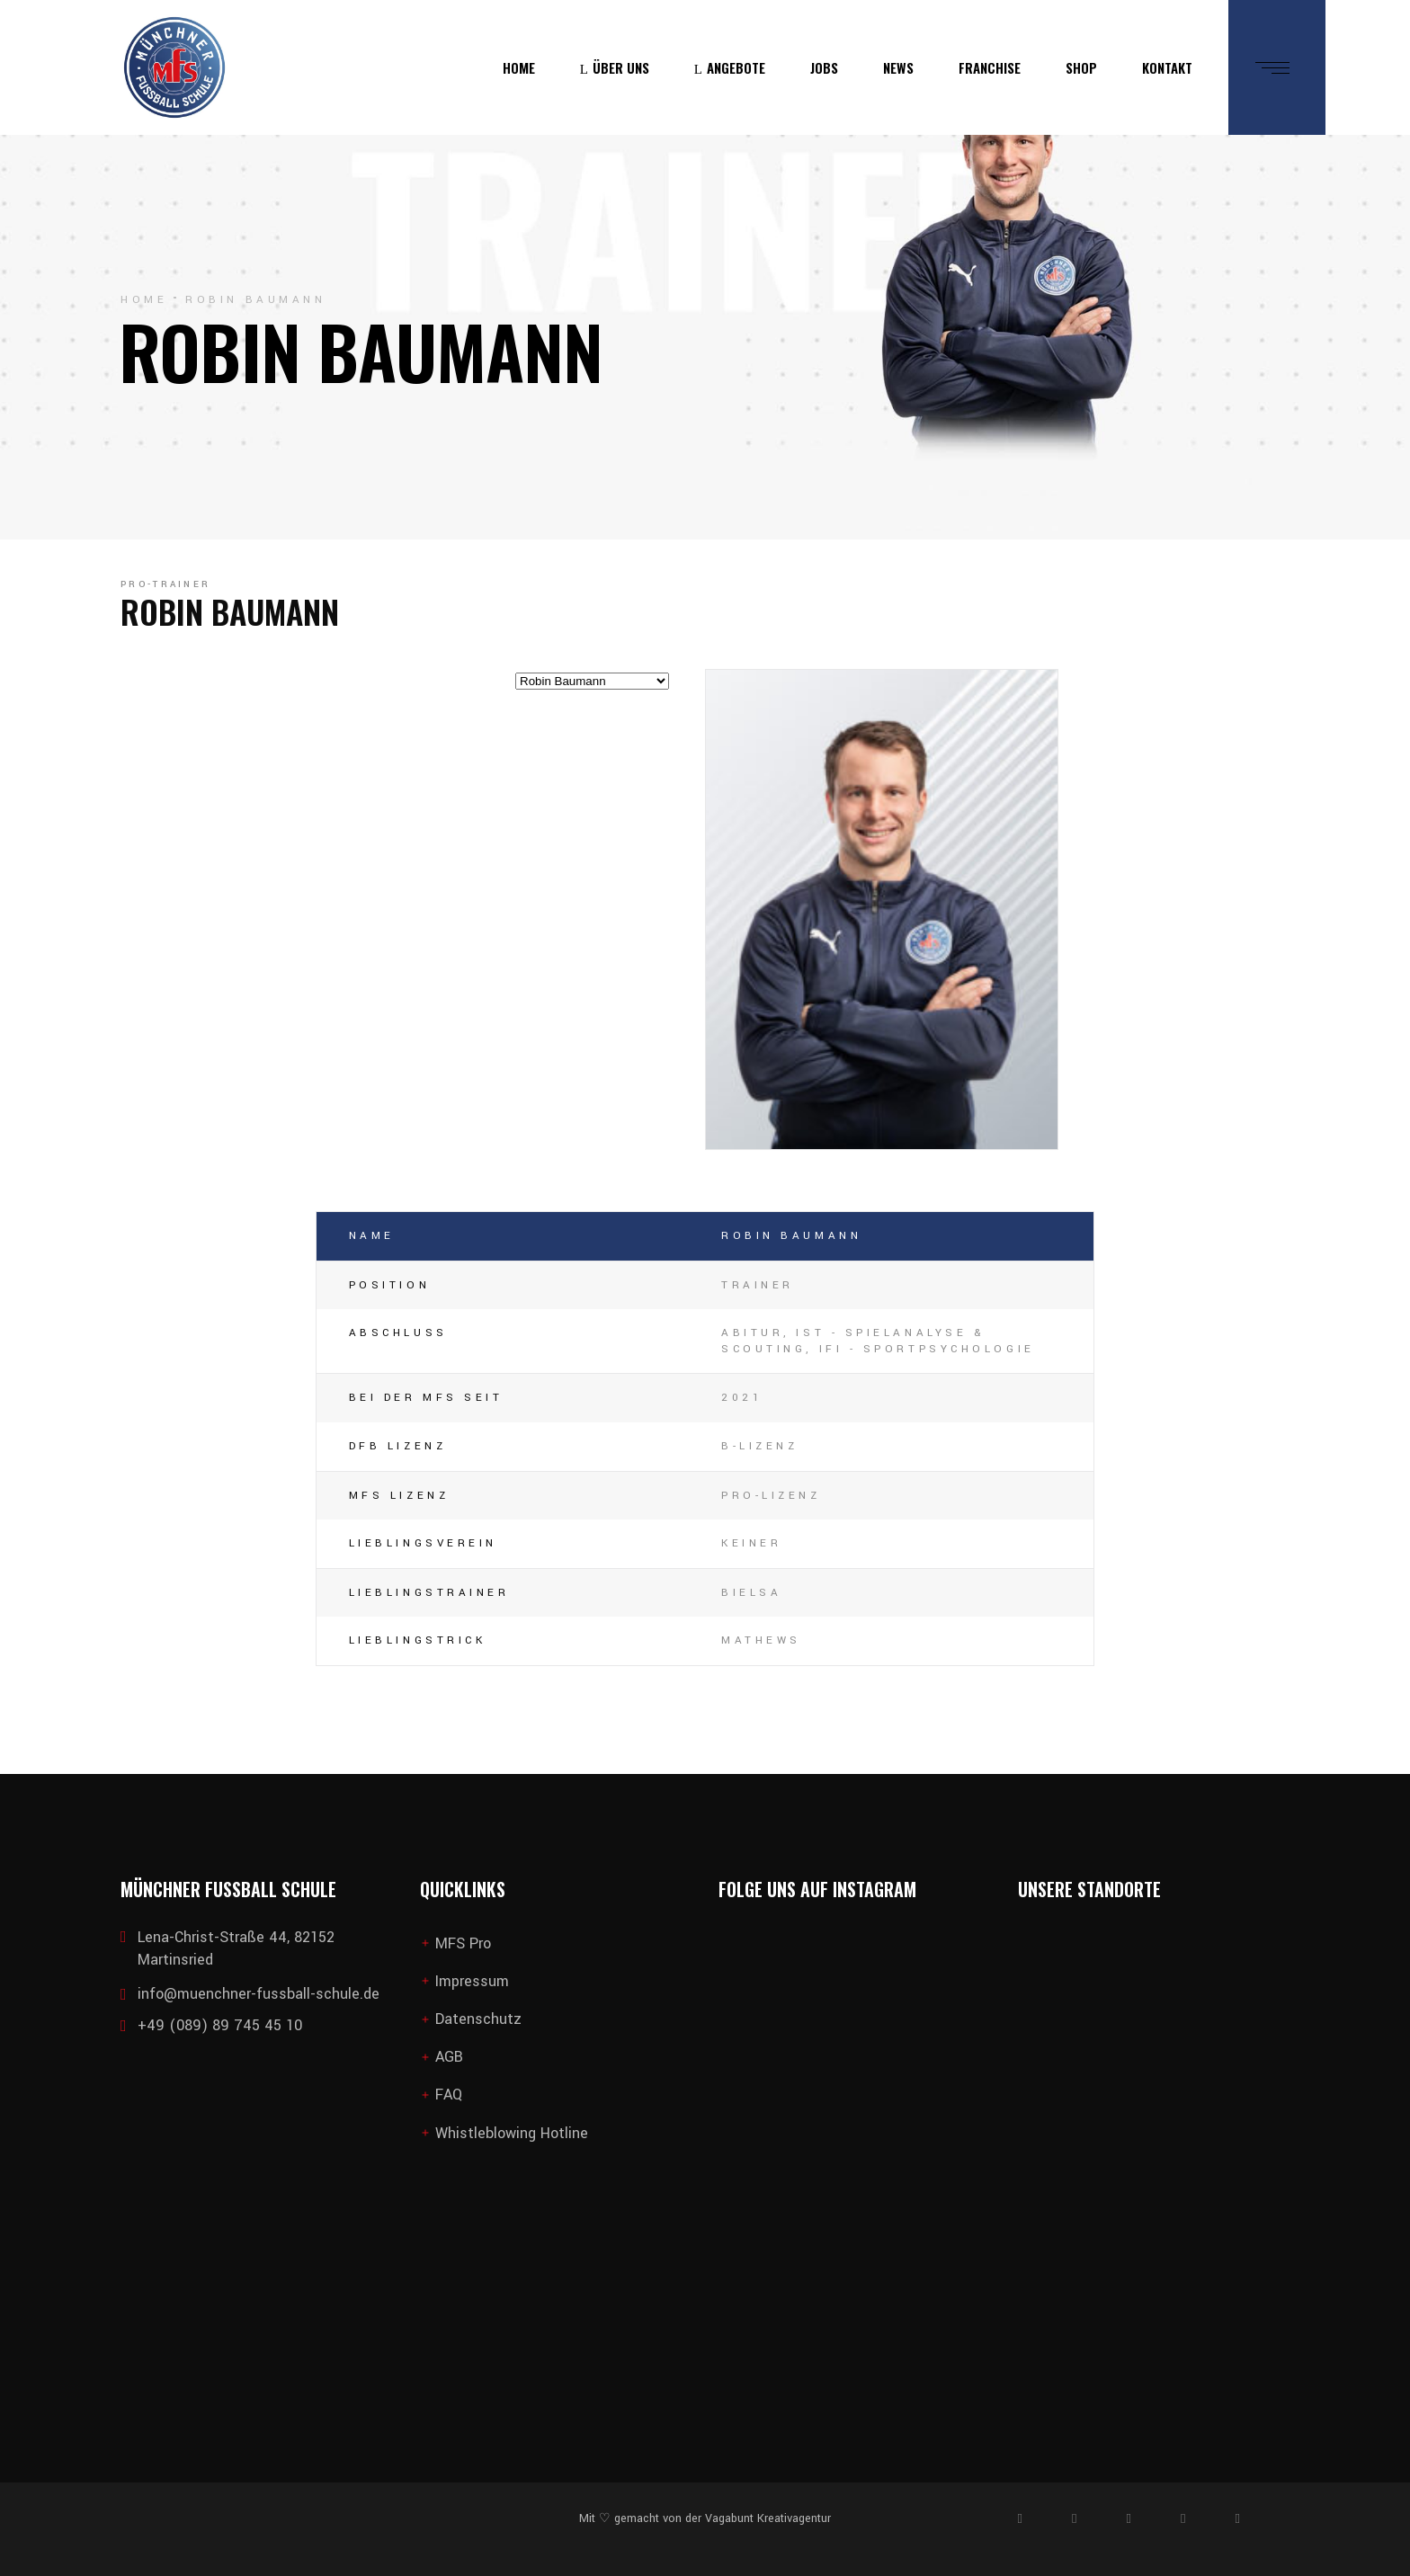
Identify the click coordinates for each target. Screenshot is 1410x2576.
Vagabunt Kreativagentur (766, 2518)
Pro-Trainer (165, 584)
